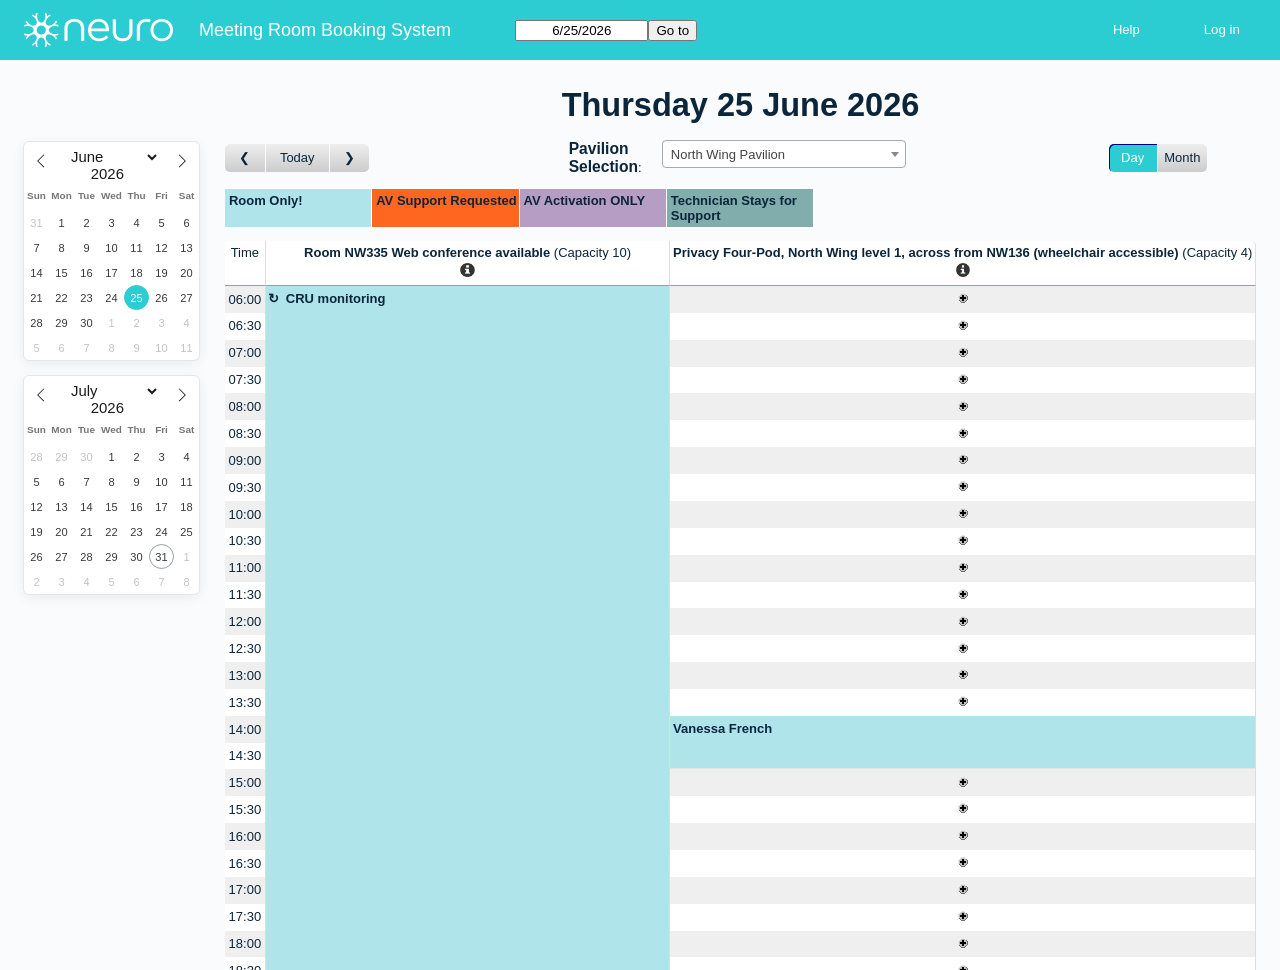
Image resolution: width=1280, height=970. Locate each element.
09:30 (245, 487)
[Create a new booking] (962, 299)
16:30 (245, 863)
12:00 (245, 621)
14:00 (245, 729)
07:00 (245, 352)
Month (1182, 157)
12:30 (245, 648)
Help (1126, 29)
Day (1132, 157)
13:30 (245, 702)
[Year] (112, 174)
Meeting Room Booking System (325, 30)
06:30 (245, 325)
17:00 (245, 889)
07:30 (245, 379)
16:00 (245, 836)
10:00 (245, 514)
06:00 (245, 299)
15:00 (245, 782)
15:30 (245, 809)
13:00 (245, 675)
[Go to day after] (350, 158)
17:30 (245, 916)
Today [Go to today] (297, 157)
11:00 (245, 567)
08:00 (245, 406)
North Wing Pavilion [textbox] (728, 154)
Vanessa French (722, 728)
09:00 (245, 460)
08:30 (245, 433)
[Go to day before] (245, 158)
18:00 (245, 943)
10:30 (245, 540)
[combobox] (784, 154)
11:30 (245, 594)
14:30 (245, 755)
